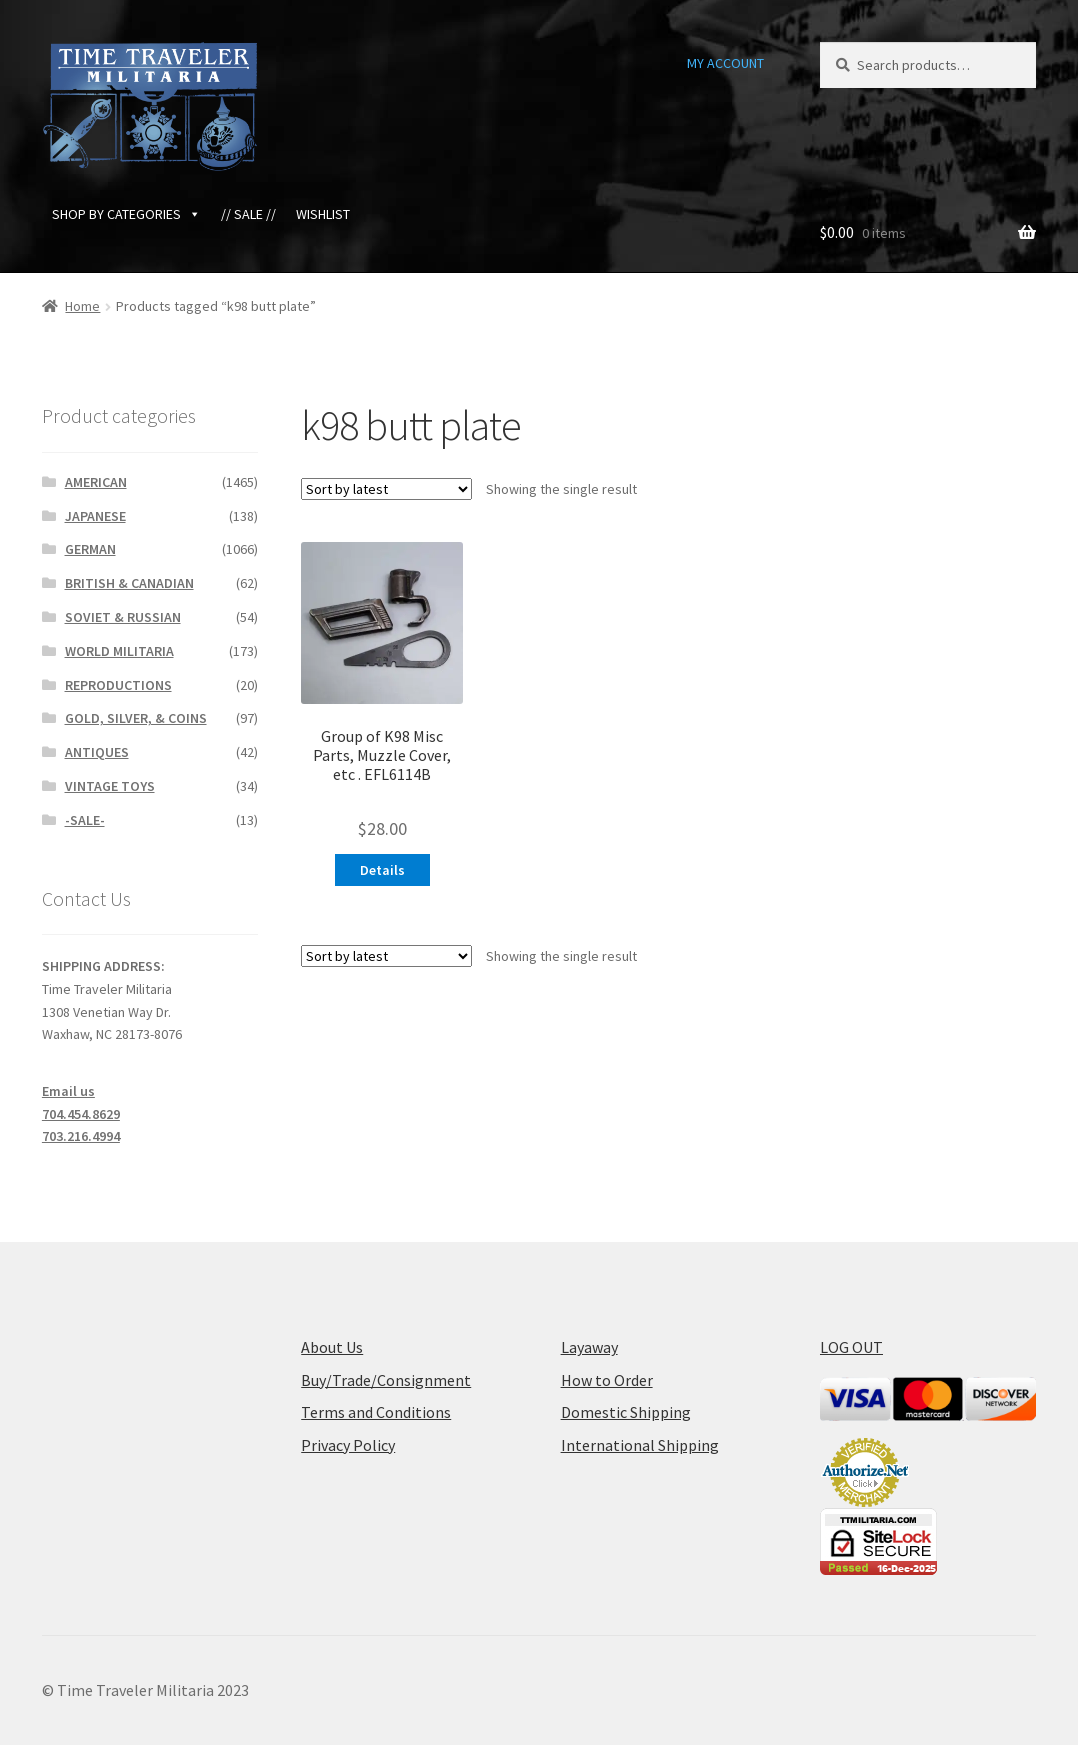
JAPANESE (95, 516)
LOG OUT (851, 1347)
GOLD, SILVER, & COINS (136, 718)
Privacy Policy (348, 1445)
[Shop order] (386, 489)
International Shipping (640, 1445)
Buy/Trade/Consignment (386, 1380)
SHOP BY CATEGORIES (126, 214)
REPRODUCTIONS (118, 685)
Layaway (589, 1347)
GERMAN (90, 549)
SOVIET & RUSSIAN (123, 617)
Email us (68, 1091)
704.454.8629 (81, 1114)
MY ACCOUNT (725, 63)
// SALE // (248, 214)
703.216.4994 (81, 1136)
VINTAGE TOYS (110, 786)
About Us (332, 1347)
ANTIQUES (97, 752)
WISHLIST (323, 214)
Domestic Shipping (626, 1412)
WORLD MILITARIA (119, 651)
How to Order (607, 1380)
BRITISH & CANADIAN (129, 583)
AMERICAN (96, 482)
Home (82, 306)
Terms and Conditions (376, 1412)
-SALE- (85, 820)
